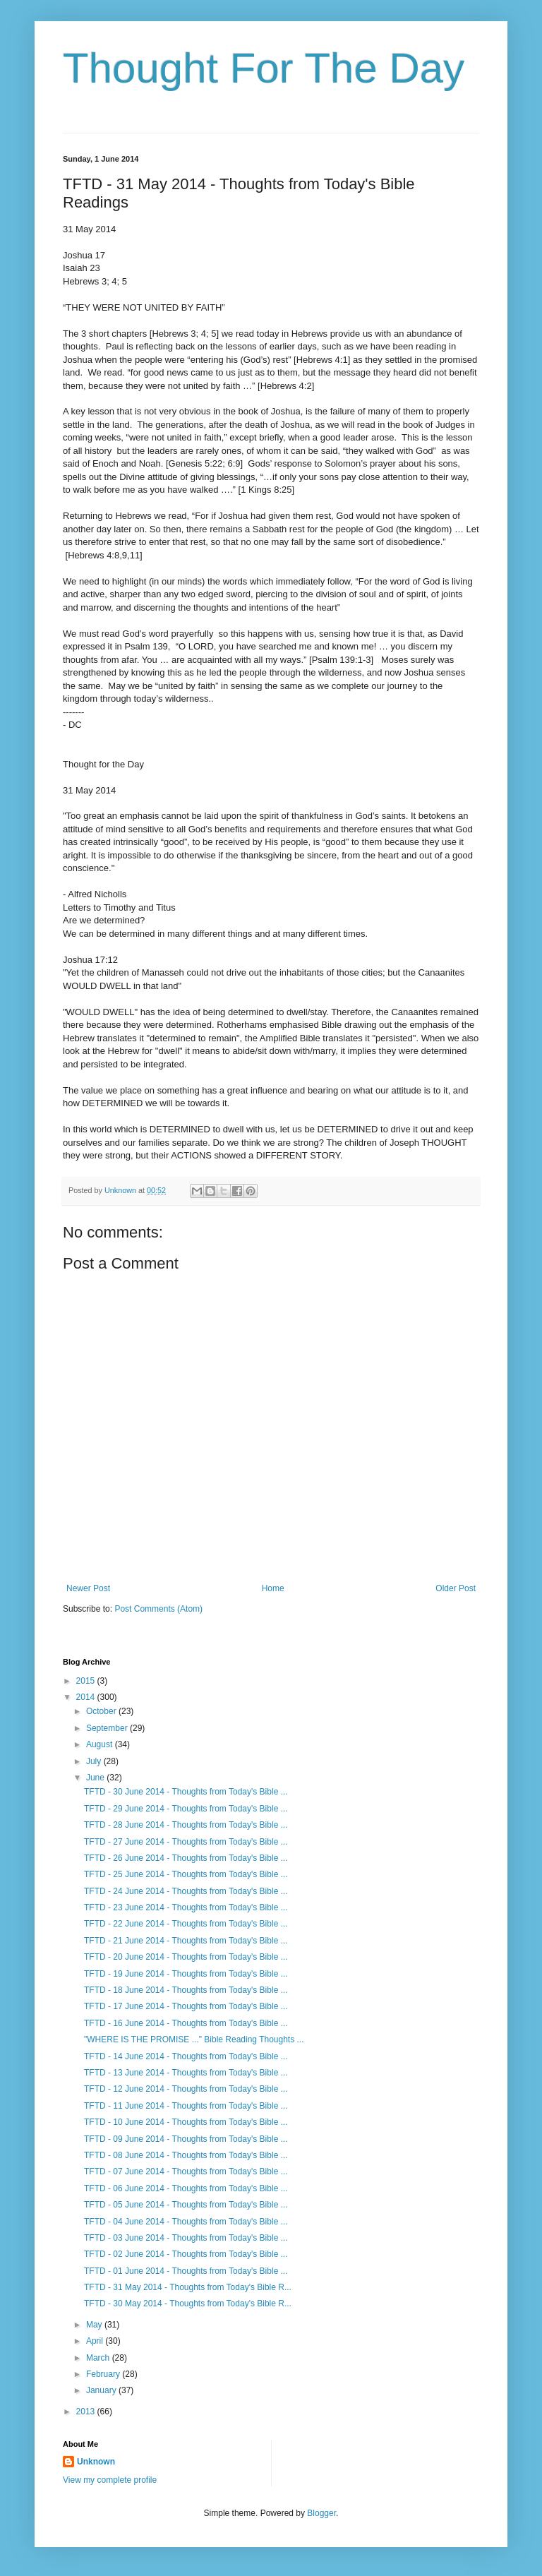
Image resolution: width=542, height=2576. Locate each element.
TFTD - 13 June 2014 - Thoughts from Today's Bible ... (186, 2073)
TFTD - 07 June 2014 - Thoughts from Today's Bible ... (186, 2171)
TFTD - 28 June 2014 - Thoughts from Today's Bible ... (186, 1825)
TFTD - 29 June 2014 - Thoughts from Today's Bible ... (186, 1809)
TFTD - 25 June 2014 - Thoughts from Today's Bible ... (186, 1874)
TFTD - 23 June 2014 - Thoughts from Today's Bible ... (186, 1907)
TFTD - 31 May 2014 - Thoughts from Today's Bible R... (187, 2287)
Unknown (96, 2462)
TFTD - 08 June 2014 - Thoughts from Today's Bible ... (186, 2155)
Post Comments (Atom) (158, 1609)
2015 (86, 1681)
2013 (86, 2411)
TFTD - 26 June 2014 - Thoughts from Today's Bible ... (186, 1858)
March (99, 2358)
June (96, 1778)
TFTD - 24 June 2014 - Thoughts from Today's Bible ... (186, 1891)
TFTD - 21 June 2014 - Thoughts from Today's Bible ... (186, 1941)
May (95, 2325)
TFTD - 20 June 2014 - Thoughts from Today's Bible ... (186, 1957)
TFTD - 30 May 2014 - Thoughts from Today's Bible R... (187, 2303)
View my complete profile (110, 2480)
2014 (86, 1697)
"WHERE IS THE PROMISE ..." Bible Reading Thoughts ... (194, 2039)
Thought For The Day (263, 68)
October (102, 1711)
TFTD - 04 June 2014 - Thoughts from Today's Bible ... (186, 2222)
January (102, 2390)
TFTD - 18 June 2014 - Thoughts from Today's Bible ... (186, 1990)
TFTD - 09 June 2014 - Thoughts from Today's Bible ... (186, 2139)
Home (273, 1588)
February (104, 2374)
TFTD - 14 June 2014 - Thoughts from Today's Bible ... (186, 2056)
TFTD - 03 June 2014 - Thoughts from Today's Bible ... (186, 2238)
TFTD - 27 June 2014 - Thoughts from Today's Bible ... (186, 1842)
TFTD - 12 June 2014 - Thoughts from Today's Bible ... (186, 2089)
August (100, 1744)
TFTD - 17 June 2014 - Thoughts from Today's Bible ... (186, 2006)
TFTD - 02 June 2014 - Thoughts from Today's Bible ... (186, 2254)
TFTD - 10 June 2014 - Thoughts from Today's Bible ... (186, 2122)
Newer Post (88, 1588)
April (95, 2341)
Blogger (321, 2513)
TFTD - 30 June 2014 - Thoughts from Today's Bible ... (186, 1792)
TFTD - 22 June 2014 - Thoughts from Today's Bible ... (186, 1924)
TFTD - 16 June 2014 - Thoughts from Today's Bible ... (186, 2023)
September (108, 1728)
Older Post (455, 1588)
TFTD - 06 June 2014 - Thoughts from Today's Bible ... (186, 2188)
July (95, 1761)
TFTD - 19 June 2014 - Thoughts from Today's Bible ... (186, 1974)
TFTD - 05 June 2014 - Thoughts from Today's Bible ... (186, 2205)
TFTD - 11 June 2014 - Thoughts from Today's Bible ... (186, 2106)
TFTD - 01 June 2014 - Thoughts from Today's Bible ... (186, 2271)
